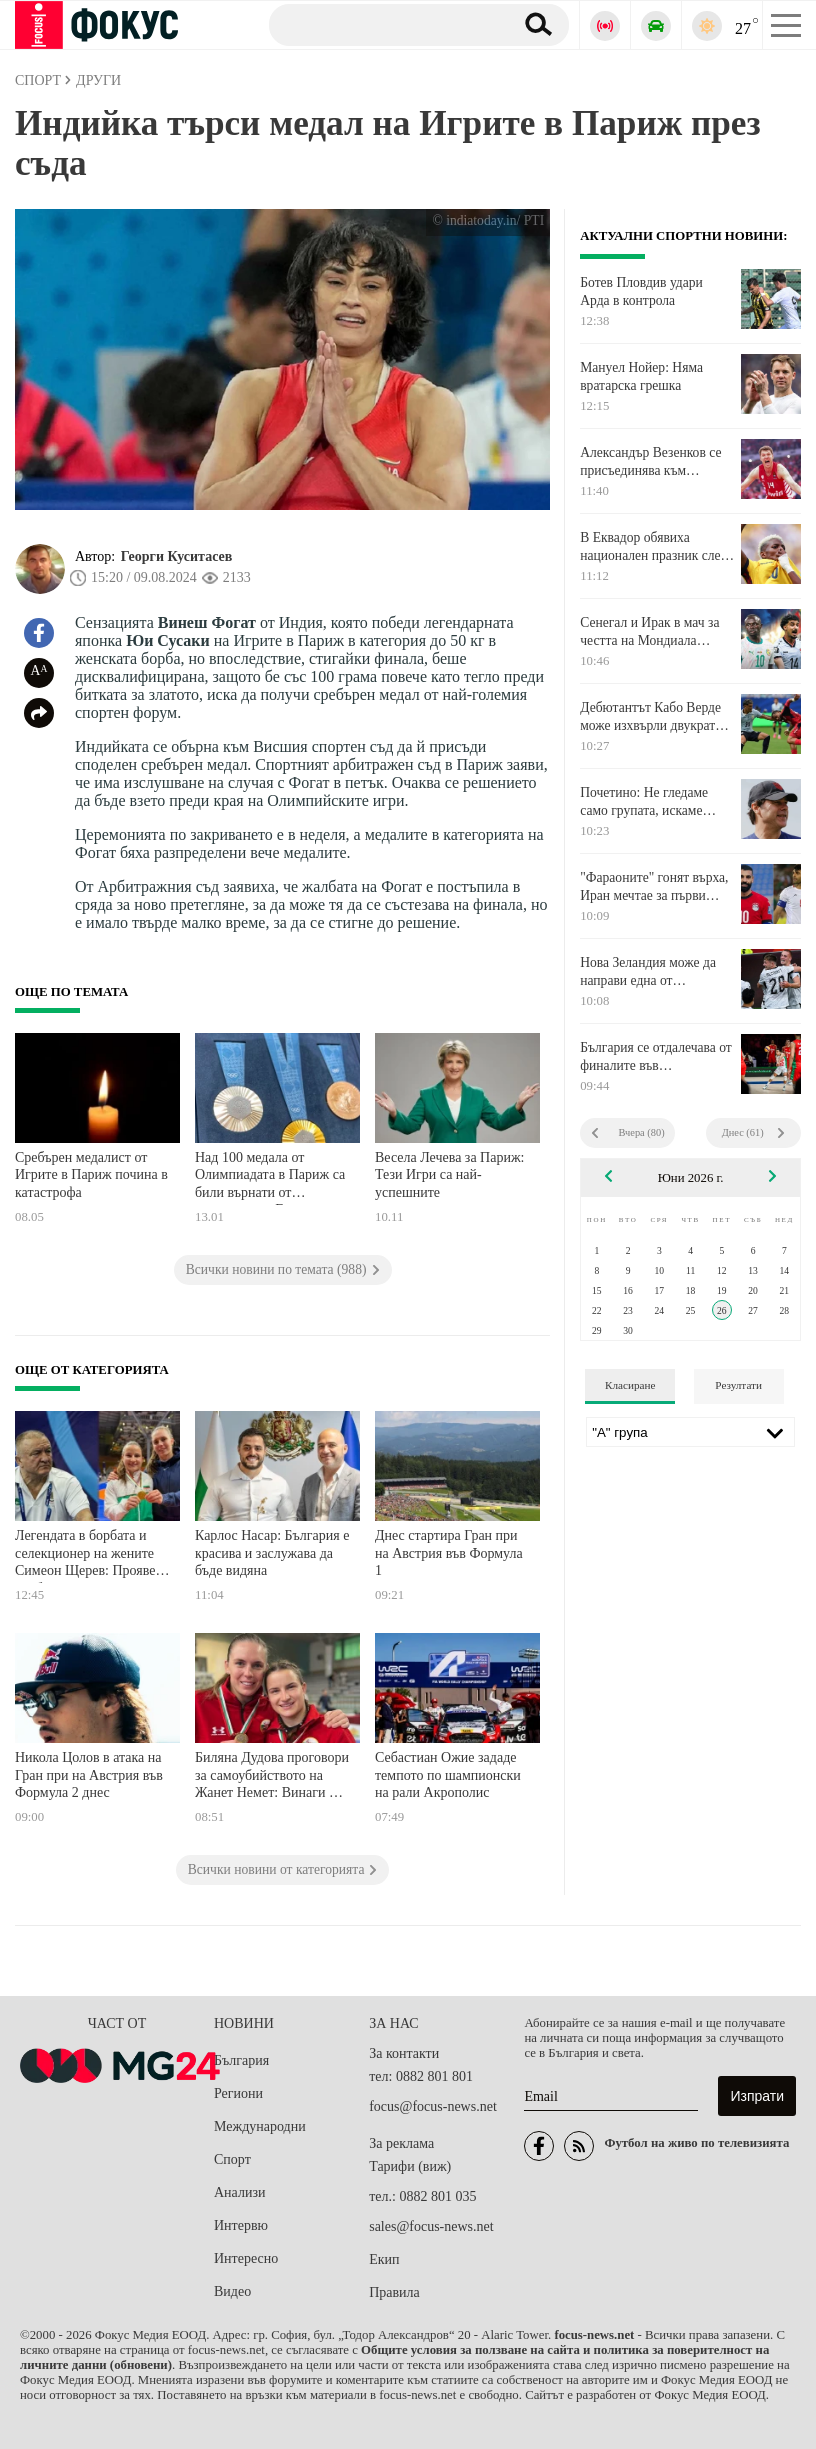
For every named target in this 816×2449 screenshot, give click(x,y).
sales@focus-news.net (431, 2226)
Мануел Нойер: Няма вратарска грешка (641, 376)
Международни (260, 2126)
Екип (384, 2259)
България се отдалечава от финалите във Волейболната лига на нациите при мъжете (656, 1057)
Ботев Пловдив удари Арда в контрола (641, 291)
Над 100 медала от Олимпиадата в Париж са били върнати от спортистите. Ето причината (270, 1177)
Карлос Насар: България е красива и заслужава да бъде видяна (272, 1553)
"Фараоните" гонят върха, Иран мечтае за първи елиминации (654, 887)
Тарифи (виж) (410, 2166)
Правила (394, 2292)
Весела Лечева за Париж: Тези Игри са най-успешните (449, 1175)
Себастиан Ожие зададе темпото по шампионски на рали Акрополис (448, 1775)
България (241, 2060)
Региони (238, 2093)
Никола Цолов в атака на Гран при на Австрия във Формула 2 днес (89, 1775)
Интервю (241, 2225)
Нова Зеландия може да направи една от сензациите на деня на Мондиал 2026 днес (648, 972)
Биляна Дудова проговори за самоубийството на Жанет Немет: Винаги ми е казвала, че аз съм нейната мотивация (272, 1777)
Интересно (246, 2258)
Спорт (232, 2159)
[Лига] (690, 1432)
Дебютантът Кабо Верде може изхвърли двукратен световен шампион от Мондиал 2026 (654, 717)
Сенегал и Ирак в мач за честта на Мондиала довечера (649, 632)
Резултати (738, 1385)
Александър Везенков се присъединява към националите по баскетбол (656, 462)
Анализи (239, 2192)
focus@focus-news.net (433, 2106)
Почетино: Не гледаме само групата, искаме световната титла (644, 802)
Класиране (630, 1385)
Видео (232, 2291)
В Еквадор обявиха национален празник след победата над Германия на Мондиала (655, 547)
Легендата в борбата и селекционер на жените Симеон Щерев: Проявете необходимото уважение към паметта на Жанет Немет (91, 1555)
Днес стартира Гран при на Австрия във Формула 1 (449, 1553)
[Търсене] (383, 24)
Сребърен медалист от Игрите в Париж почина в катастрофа (91, 1175)
